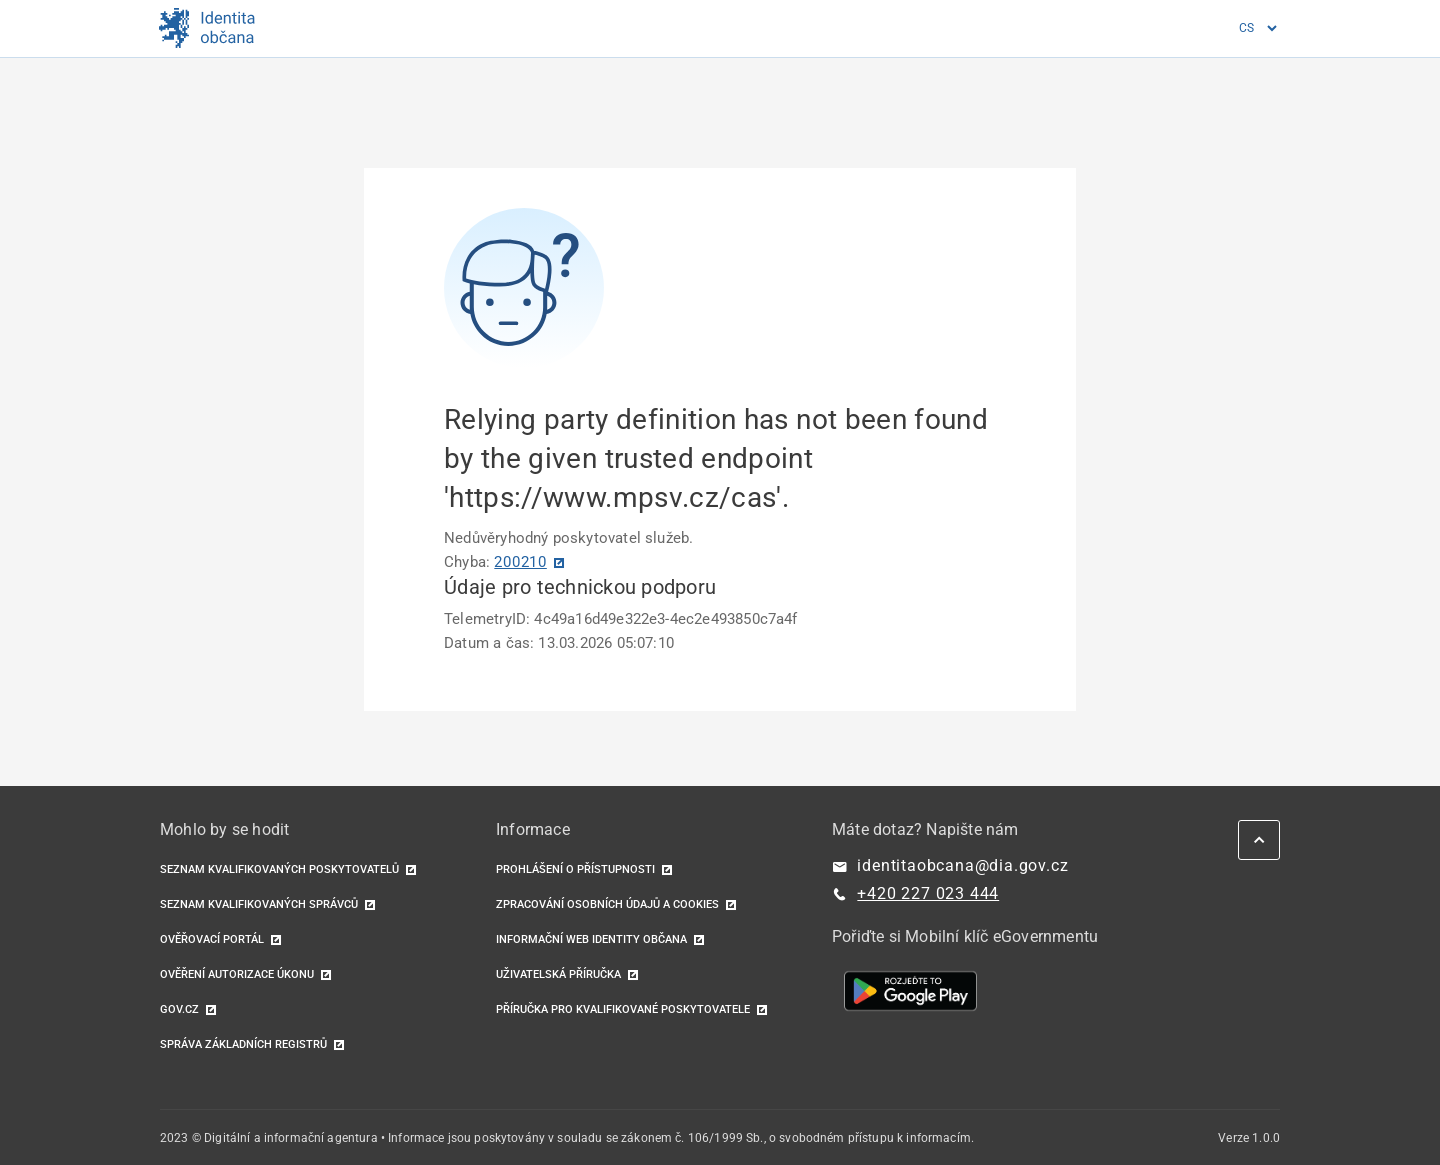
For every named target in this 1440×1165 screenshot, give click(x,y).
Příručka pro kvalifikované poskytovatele (623, 1009)
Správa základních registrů (243, 1044)
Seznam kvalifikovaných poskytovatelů (279, 869)
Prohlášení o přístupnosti (575, 869)
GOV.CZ (179, 1009)
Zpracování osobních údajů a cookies (607, 904)
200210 (520, 562)
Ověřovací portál (212, 939)
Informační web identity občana (591, 939)
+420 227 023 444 (928, 893)
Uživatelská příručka (558, 974)
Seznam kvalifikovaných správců (259, 904)
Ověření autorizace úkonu (237, 974)
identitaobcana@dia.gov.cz (962, 865)
